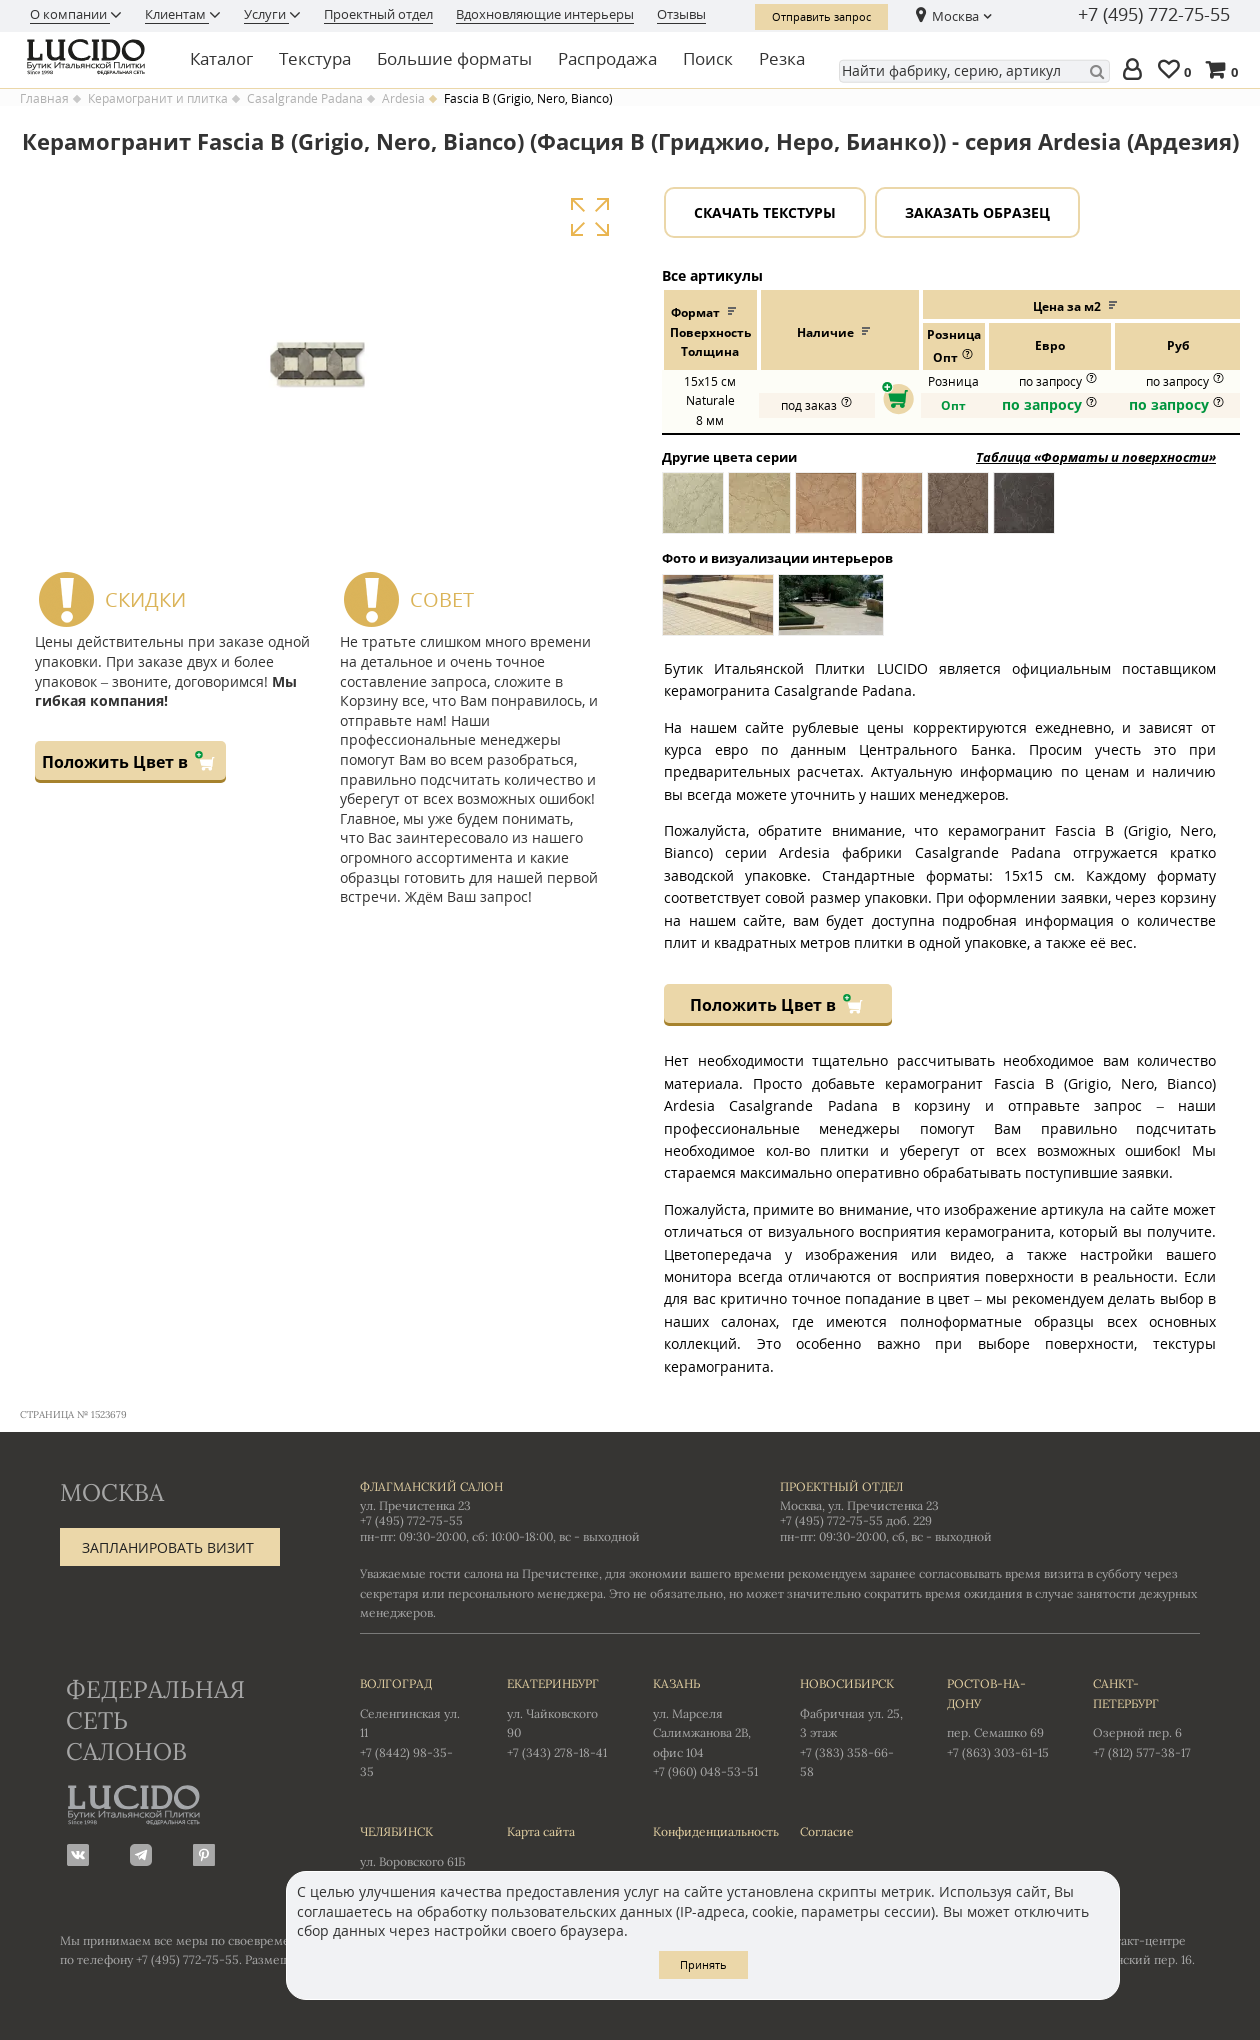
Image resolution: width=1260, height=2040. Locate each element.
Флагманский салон (431, 1486)
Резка (782, 58)
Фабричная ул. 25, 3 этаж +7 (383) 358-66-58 (853, 1726)
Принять (703, 1964)
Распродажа (607, 58)
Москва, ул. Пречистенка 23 (859, 1505)
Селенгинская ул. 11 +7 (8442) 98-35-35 (413, 1726)
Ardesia (403, 99)
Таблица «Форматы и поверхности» (1096, 457)
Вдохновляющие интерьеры (545, 14)
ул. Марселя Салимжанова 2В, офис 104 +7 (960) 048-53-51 (706, 1726)
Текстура (315, 58)
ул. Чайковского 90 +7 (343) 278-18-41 (560, 1717)
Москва (955, 16)
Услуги (266, 14)
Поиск (708, 58)
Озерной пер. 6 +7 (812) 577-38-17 (1146, 1717)
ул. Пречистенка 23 (415, 1505)
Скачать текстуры (765, 212)
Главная (44, 99)
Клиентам (177, 14)
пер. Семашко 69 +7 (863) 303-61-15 (1000, 1717)
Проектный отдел (378, 14)
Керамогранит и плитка (158, 99)
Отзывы (681, 14)
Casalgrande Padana (305, 99)
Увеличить (589, 217)
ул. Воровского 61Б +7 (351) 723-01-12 (413, 1855)
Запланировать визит (168, 1547)
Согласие (827, 1831)
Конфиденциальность (706, 1831)
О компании (70, 14)
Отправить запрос (821, 16)
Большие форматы (454, 58)
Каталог (221, 58)
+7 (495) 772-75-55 (1154, 15)
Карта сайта (541, 1831)
